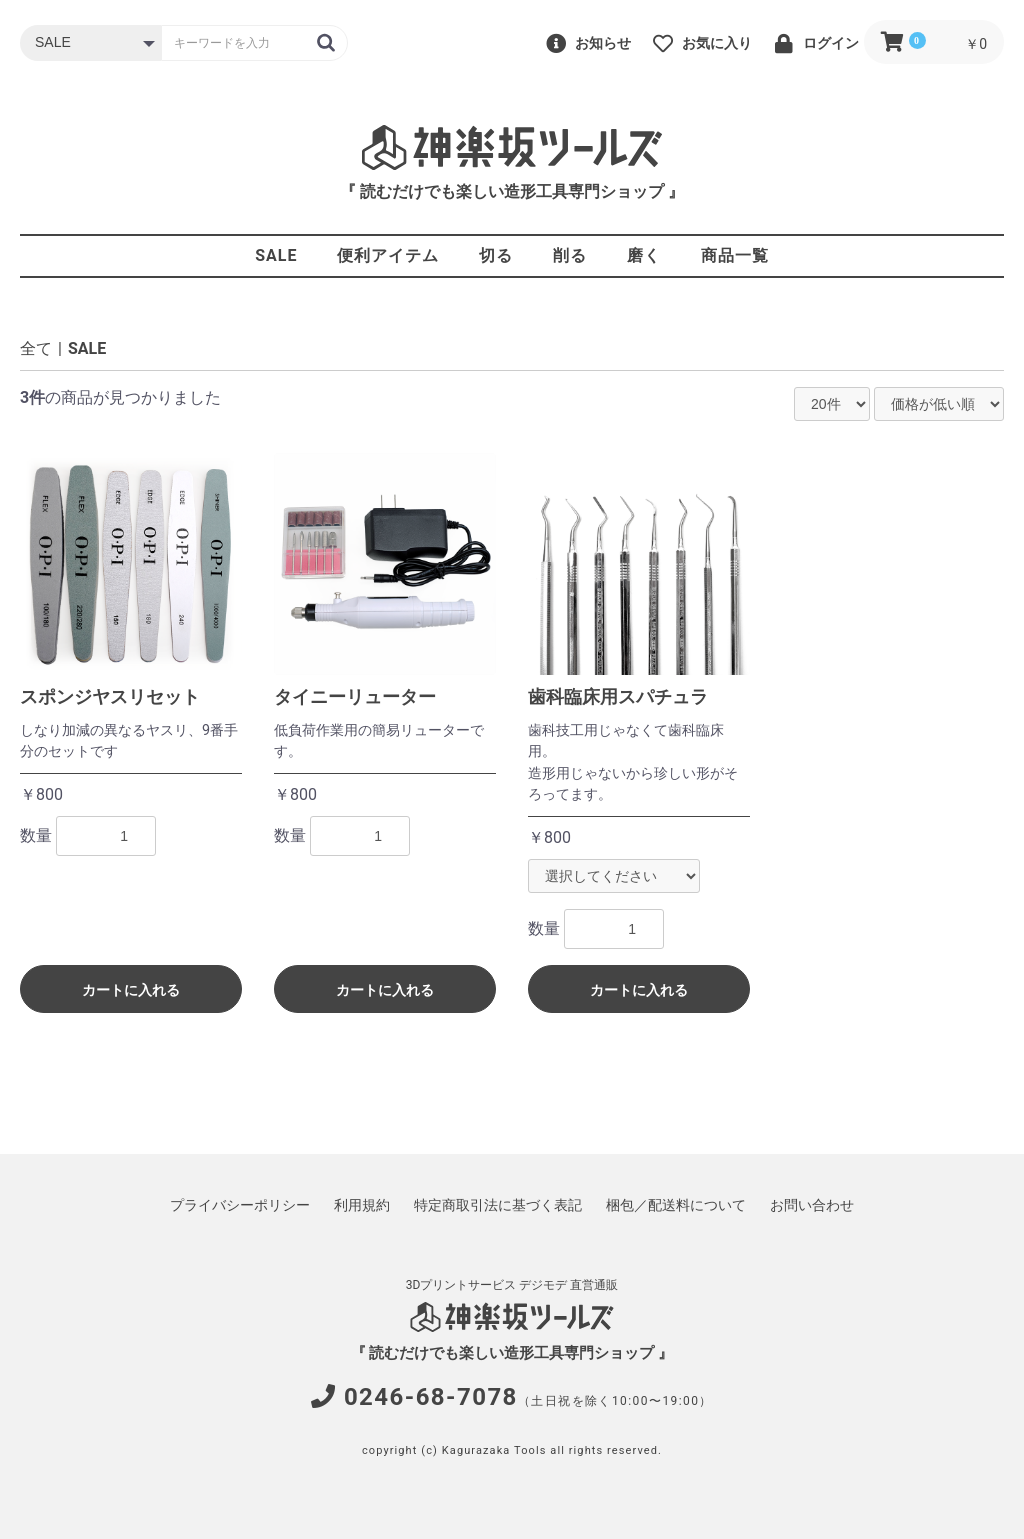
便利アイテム (388, 255)
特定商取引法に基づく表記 (498, 1205)
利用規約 (362, 1205)
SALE (276, 255)
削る (570, 255)
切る (496, 255)
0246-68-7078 (431, 1397)
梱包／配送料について (676, 1205)
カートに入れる (131, 990)
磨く (644, 255)
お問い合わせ (812, 1205)
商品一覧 (735, 255)
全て (36, 348)
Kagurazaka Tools (494, 1450)
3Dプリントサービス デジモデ (487, 1285)
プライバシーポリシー (240, 1205)
